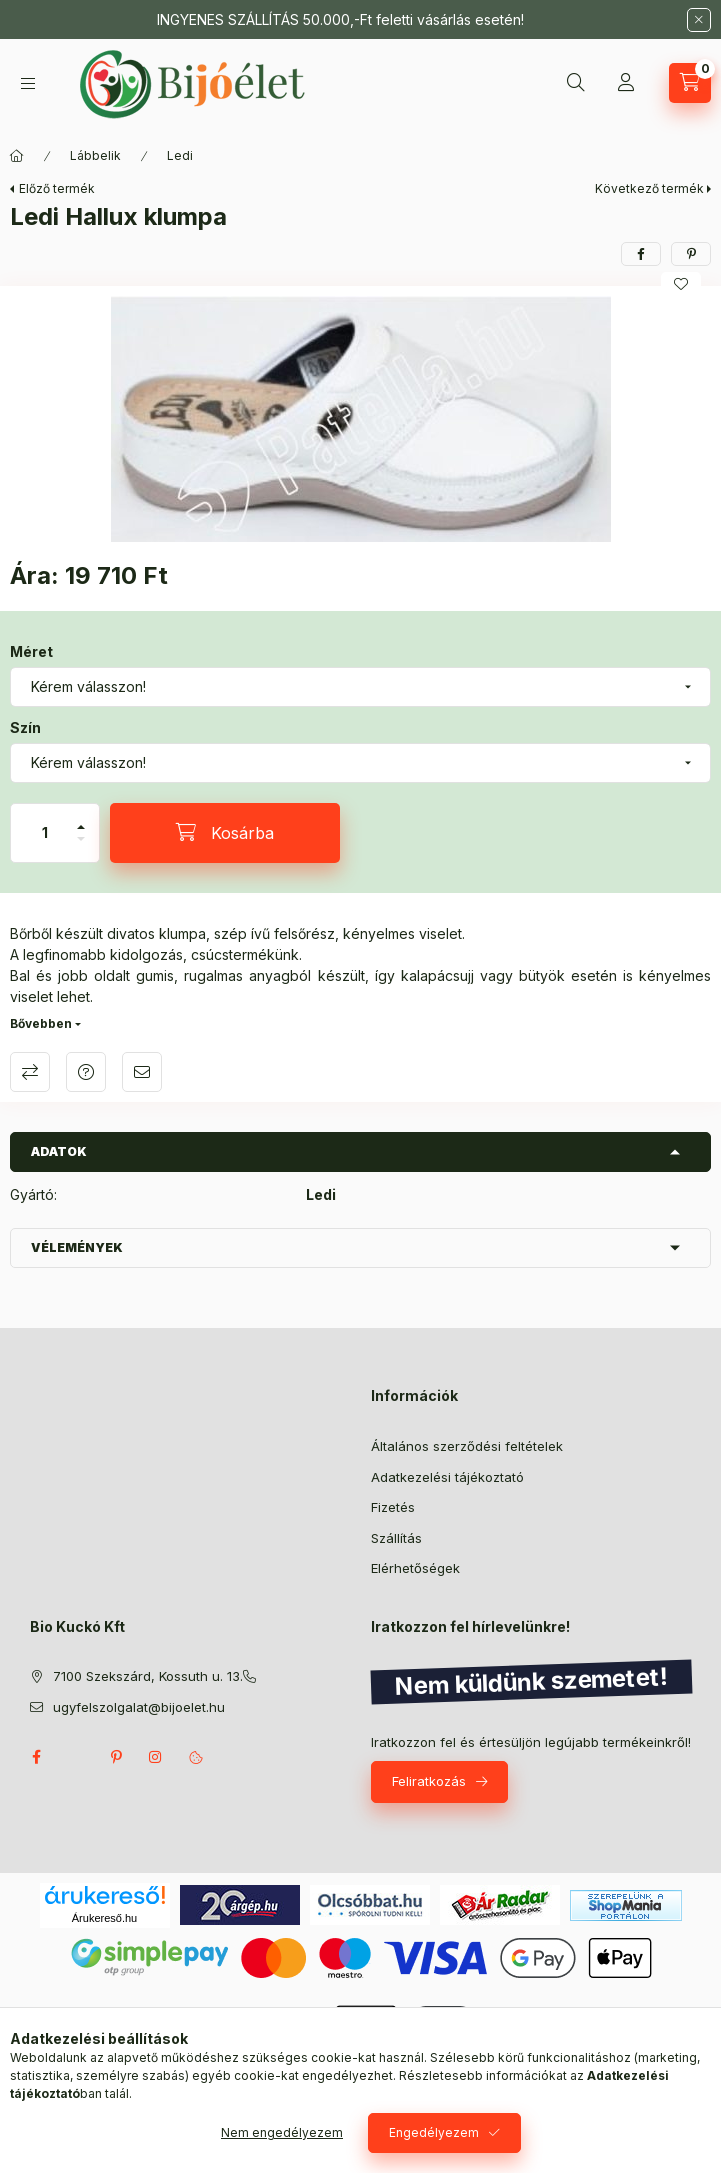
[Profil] (626, 83)
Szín (25, 727)
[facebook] (641, 254)
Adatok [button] (59, 1151)
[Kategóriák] (28, 83)
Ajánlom (142, 1072)
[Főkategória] (17, 156)
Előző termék (57, 188)
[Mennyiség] (45, 833)
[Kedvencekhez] (681, 284)
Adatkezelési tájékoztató (447, 1477)
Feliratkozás (429, 1781)
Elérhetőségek (415, 1568)
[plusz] (81, 818)
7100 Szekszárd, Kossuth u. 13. (148, 1676)
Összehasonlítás (30, 1072)
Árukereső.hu (104, 1918)
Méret (31, 651)
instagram (156, 1757)
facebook (36, 1757)
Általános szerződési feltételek (467, 1446)
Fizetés (393, 1507)
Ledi (180, 155)
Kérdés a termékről (86, 1072)
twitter (76, 1757)
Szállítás (396, 1538)
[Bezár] (699, 20)
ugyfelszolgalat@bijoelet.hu (139, 1707)
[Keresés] (576, 83)
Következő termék (649, 188)
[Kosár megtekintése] (690, 83)
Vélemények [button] (77, 1247)
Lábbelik (95, 155)
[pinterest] (691, 254)
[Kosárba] (225, 833)
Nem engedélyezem (282, 2132)
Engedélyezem (434, 2132)
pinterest (116, 1757)
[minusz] (81, 847)
